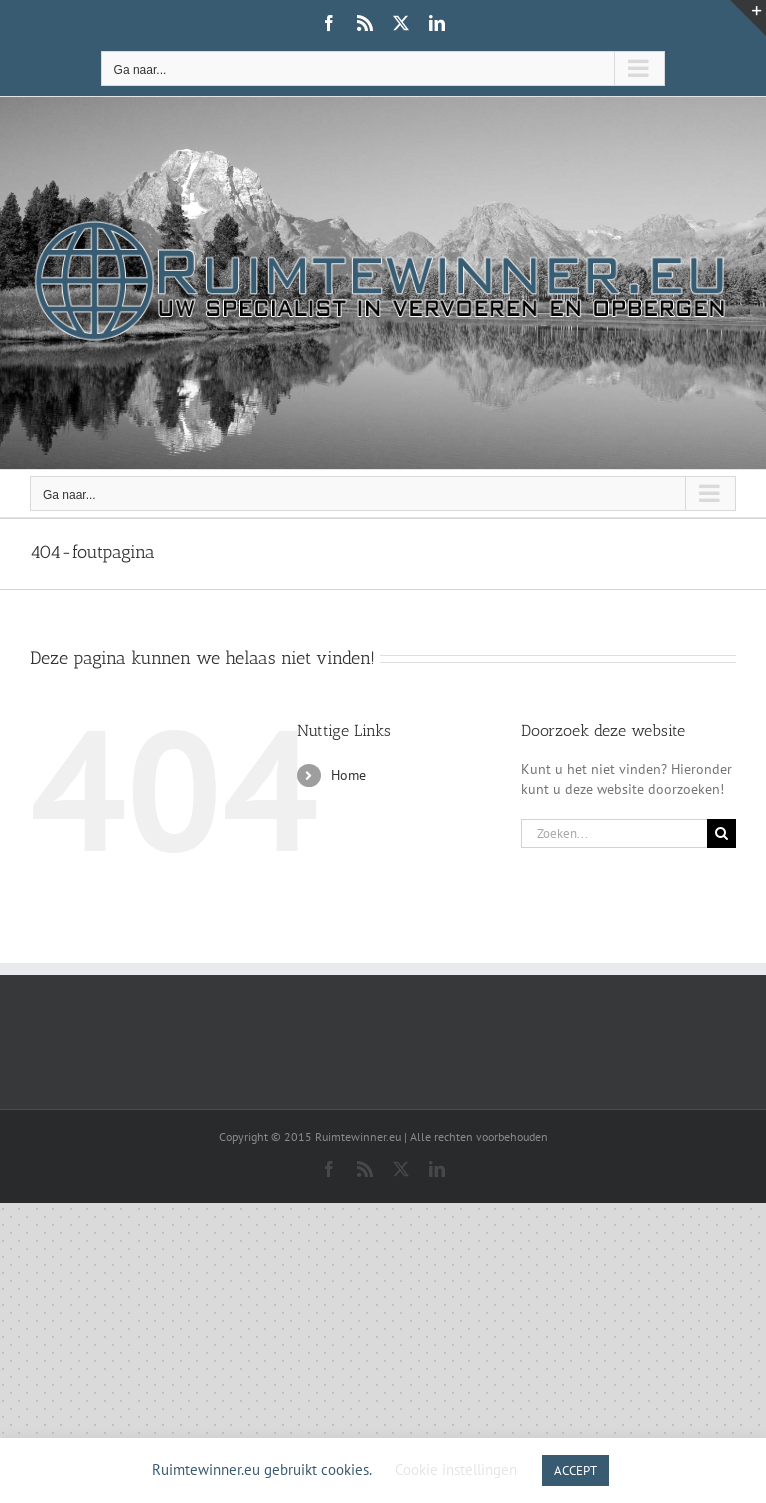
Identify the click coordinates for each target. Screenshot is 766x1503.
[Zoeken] (721, 833)
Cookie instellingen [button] (456, 1469)
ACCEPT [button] (575, 1470)
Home (348, 775)
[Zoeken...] (614, 833)
